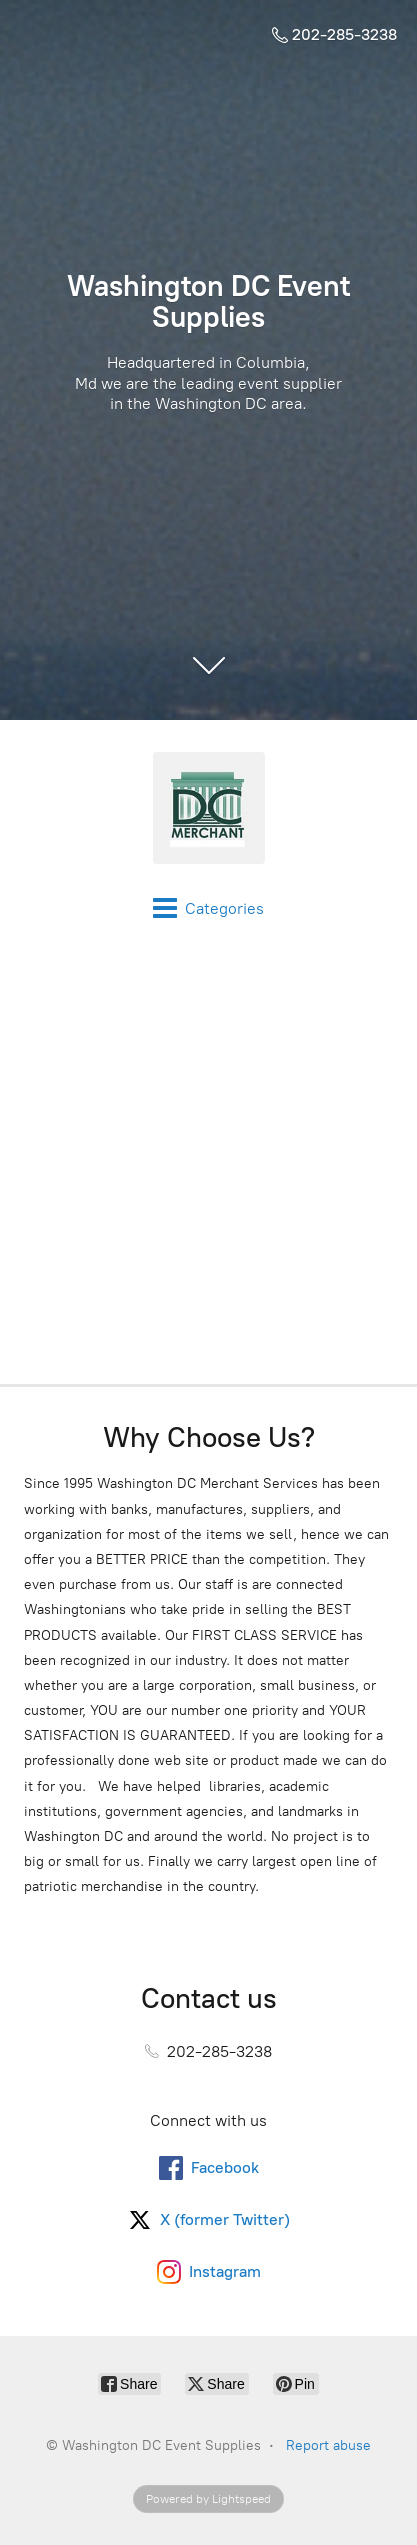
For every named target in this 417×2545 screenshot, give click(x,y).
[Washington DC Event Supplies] (208, 808)
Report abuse (328, 2445)
